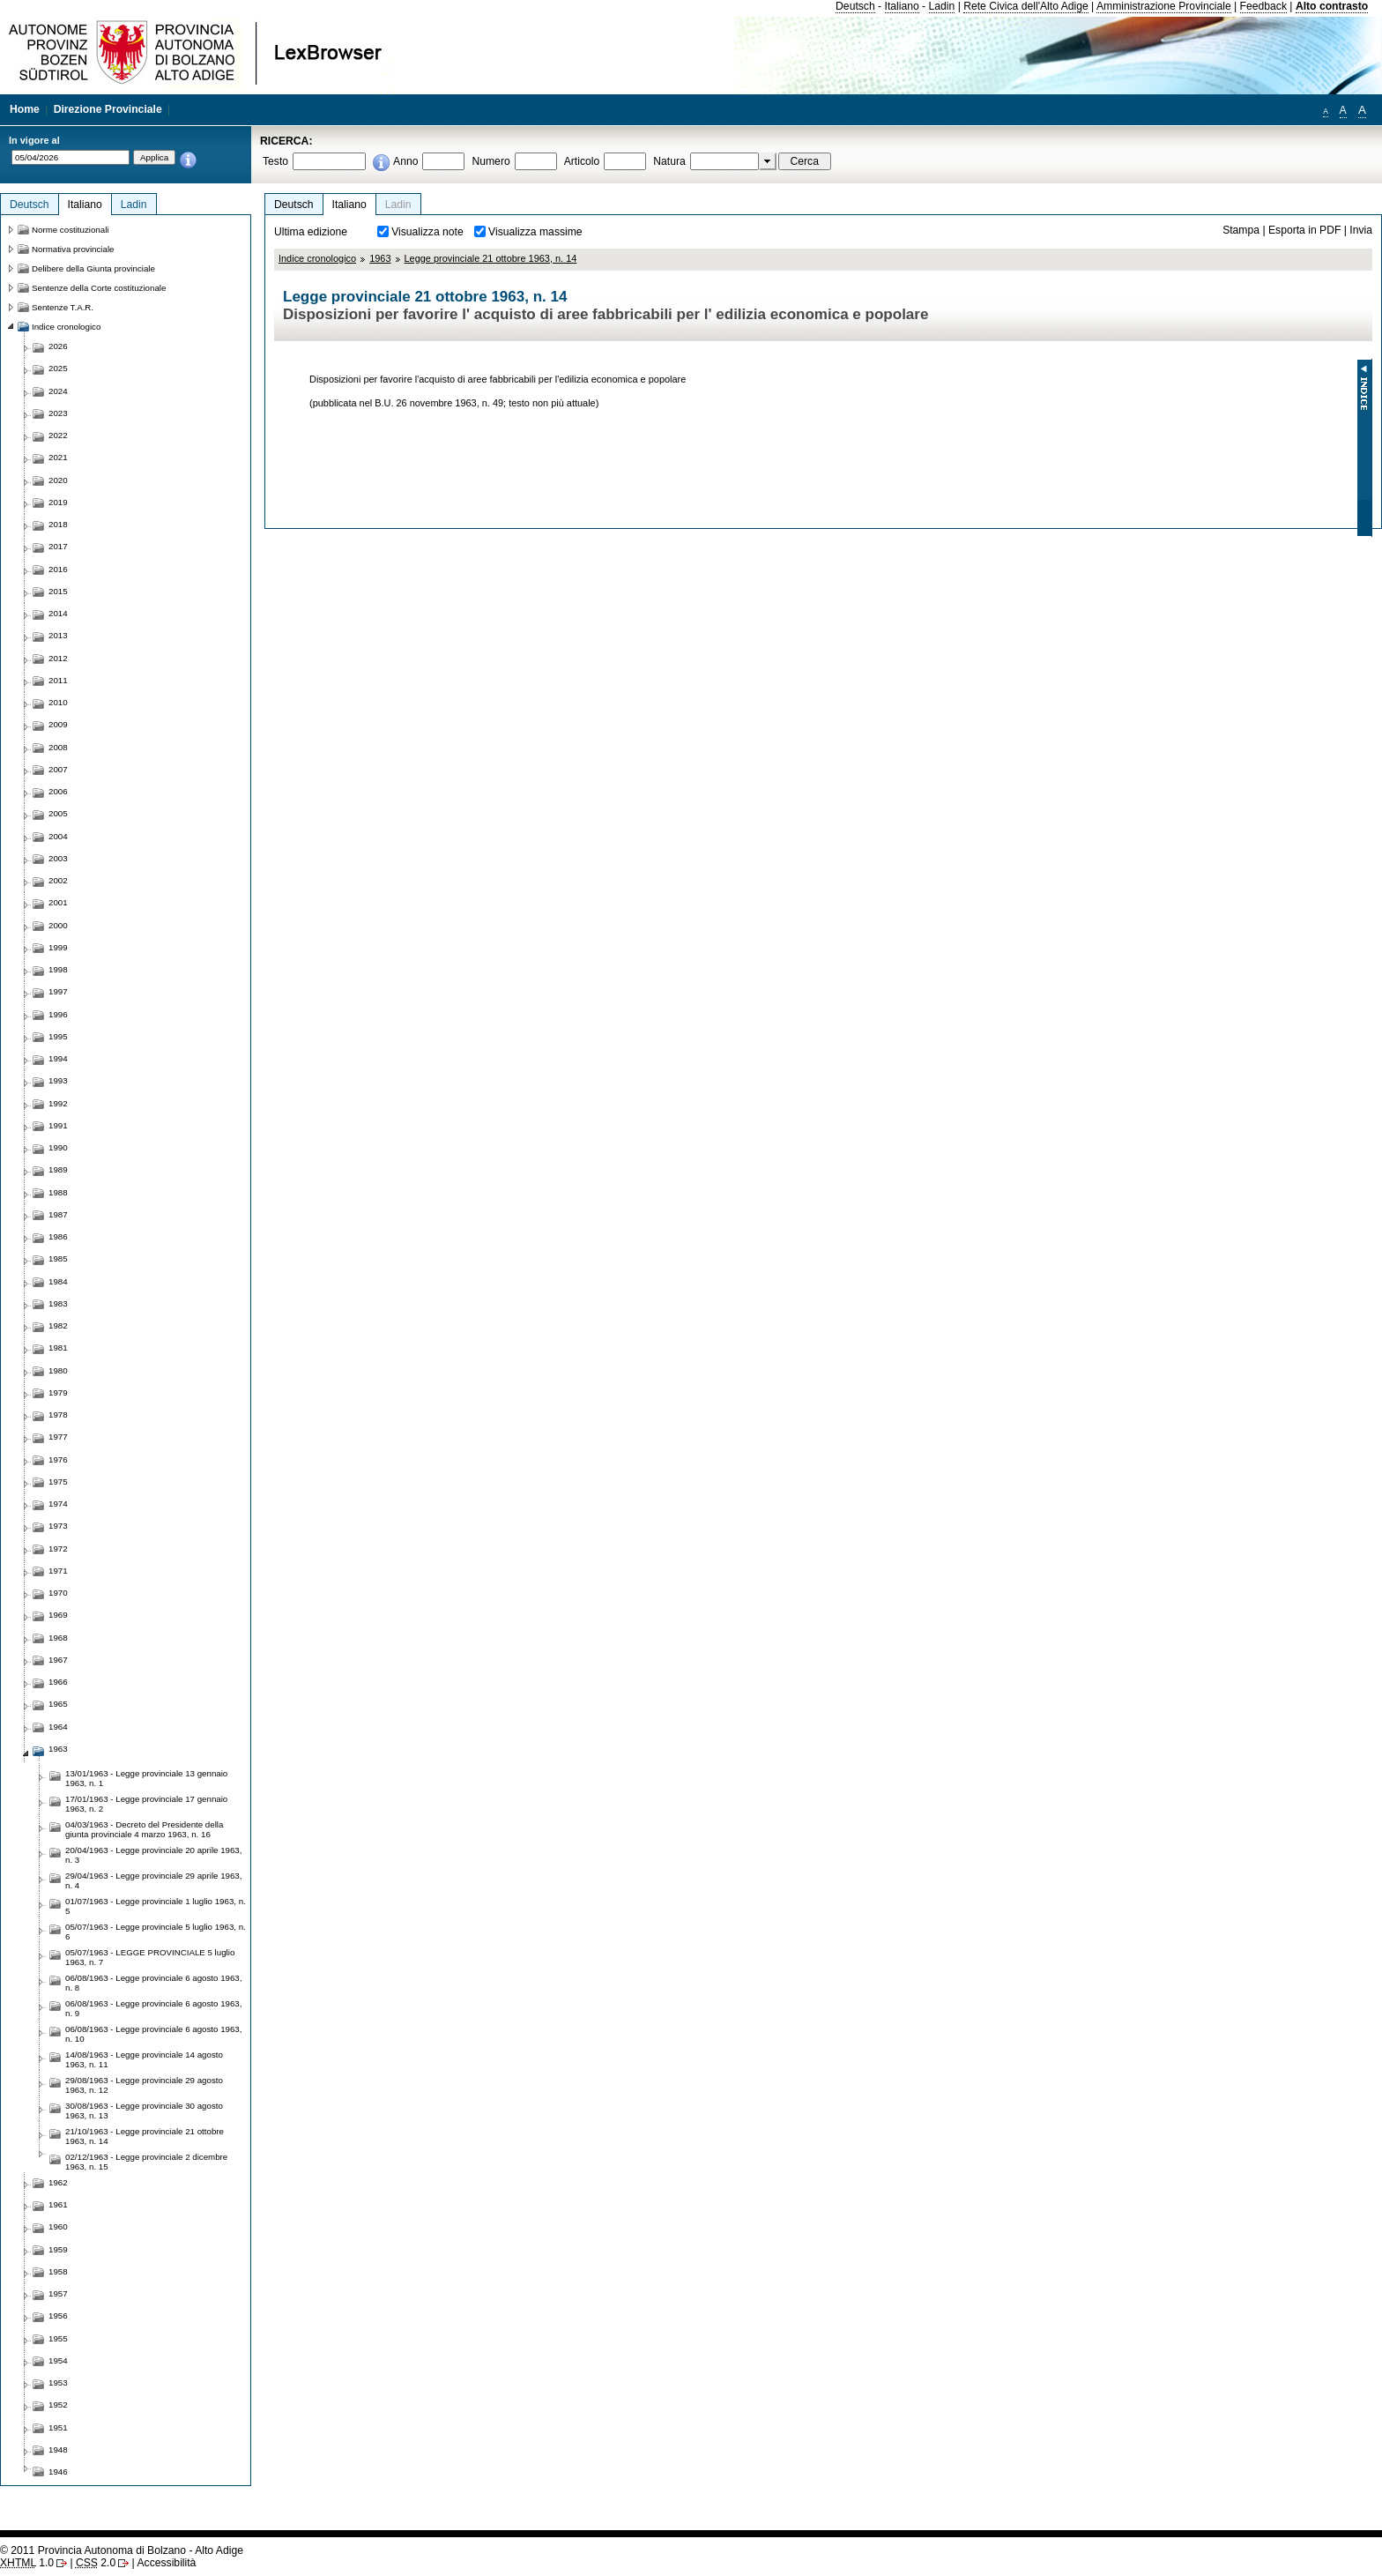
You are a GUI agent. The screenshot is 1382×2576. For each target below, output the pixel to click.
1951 (58, 2427)
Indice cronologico (317, 258)
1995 (58, 1036)
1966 (58, 1681)
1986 (58, 1236)
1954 (58, 2360)
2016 (58, 569)
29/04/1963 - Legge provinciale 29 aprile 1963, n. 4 (153, 1880)
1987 (58, 1214)
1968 (58, 1637)
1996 (58, 1014)
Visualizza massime (535, 232)
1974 (58, 1503)
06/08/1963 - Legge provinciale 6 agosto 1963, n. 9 (153, 2008)
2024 (58, 391)
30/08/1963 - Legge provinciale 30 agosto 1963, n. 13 (144, 2110)
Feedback (1263, 6)
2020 (58, 480)
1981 (58, 1347)
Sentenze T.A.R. (62, 307)
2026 (58, 346)
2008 (58, 747)
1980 (58, 1370)
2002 (58, 880)
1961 (58, 2204)
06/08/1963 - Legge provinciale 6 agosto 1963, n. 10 (153, 2034)
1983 (58, 1303)
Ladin (942, 6)
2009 (58, 724)
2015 (58, 591)
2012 (58, 658)
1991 (58, 1125)
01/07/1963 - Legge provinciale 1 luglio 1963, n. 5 (155, 1906)
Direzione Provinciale (108, 109)
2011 (58, 680)
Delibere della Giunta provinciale (93, 268)
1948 (58, 2449)
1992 (58, 1103)
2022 (58, 435)
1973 (58, 1525)
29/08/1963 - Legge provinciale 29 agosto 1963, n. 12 (144, 2085)
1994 (58, 1058)
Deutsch (855, 6)
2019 (58, 502)
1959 (58, 2249)
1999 (58, 947)
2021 (58, 457)
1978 (58, 1414)
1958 (58, 2271)
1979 (58, 1392)
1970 (58, 1592)
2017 (58, 546)
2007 (58, 769)
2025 (58, 368)
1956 (58, 2315)
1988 (58, 1192)
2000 (58, 925)
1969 (58, 1614)
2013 (58, 635)
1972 (58, 1548)
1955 (58, 2338)
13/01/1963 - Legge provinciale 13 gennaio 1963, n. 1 (146, 1778)
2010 (58, 702)
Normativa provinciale (73, 249)
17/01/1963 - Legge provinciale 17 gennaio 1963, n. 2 (146, 1803)
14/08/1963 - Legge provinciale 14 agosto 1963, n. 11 (144, 2059)
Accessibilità (166, 2563)
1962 (58, 2182)
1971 (58, 1570)
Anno (405, 161)
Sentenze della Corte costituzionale (99, 288)
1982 (58, 1325)
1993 (58, 1080)
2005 (58, 813)
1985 (58, 1258)
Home (25, 109)
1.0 (27, 2563)
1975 (58, 1481)
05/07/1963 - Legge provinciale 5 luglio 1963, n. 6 (155, 1931)
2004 (58, 836)
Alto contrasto (1332, 6)
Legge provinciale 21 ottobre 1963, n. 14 (491, 258)
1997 (58, 991)
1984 (58, 1281)
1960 (58, 2226)
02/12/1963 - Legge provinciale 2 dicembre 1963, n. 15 (146, 2161)
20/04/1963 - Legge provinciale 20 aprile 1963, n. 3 (153, 1855)
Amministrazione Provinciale (1163, 6)
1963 (379, 258)
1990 (58, 1147)
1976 (58, 1459)
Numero (490, 161)
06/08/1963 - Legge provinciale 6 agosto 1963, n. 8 (153, 1982)
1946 (58, 2471)
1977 (58, 1436)
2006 (58, 791)
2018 (58, 524)
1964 (58, 1726)
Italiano (902, 6)
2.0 (95, 2563)
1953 (58, 2382)
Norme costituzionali (70, 230)
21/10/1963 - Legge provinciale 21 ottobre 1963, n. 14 (144, 2136)
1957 (58, 2293)
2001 (58, 902)
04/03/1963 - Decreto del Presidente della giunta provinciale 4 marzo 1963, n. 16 (144, 1829)
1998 (58, 969)
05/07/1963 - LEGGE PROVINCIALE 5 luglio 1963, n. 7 (149, 1957)
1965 (58, 1704)
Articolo (582, 161)
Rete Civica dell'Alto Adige (1026, 6)
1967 (58, 1659)
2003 (58, 858)
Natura (669, 161)
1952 (58, 2404)
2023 (58, 413)
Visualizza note (427, 232)
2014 (58, 613)
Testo (275, 161)
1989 (58, 1169)
